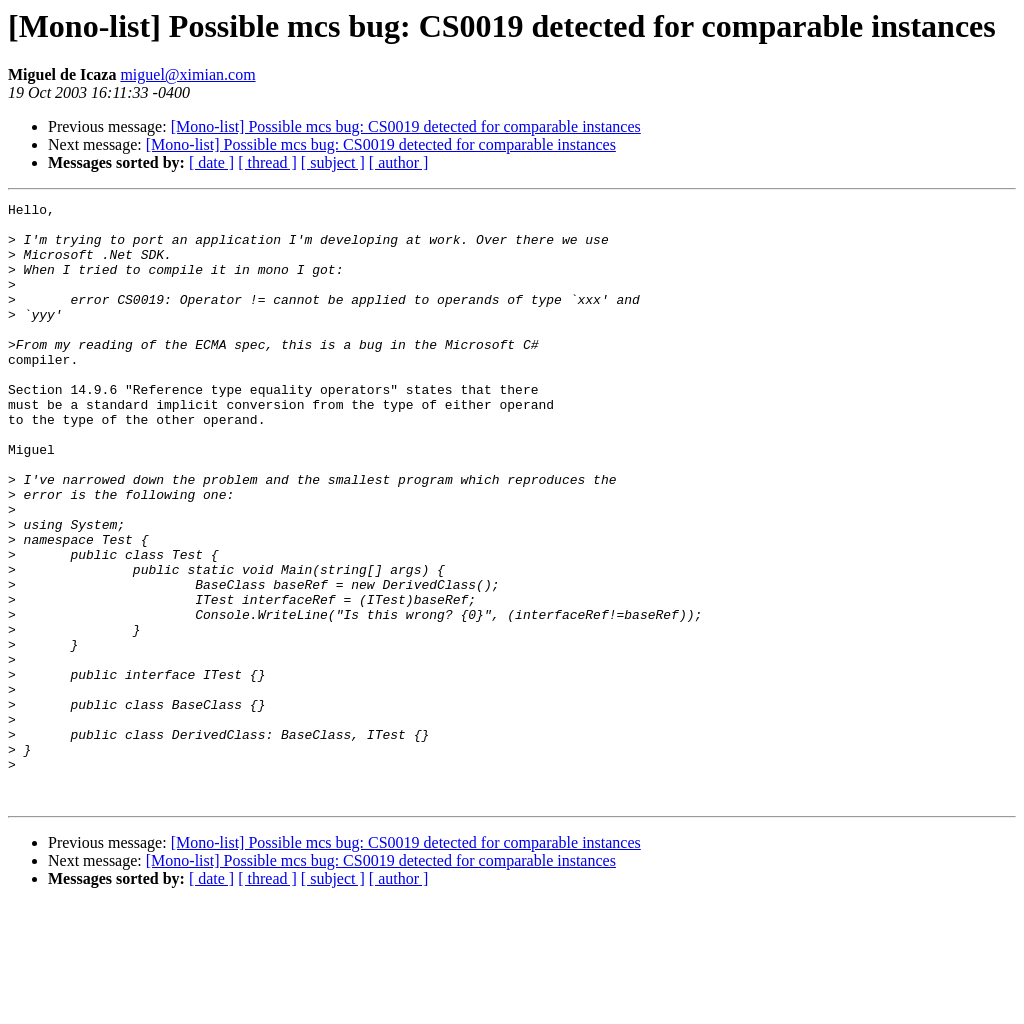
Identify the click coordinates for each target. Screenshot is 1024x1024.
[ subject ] (333, 162)
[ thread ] (267, 162)
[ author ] (399, 162)
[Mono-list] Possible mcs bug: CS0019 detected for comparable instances (406, 126)
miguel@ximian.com (187, 74)
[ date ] (211, 162)
